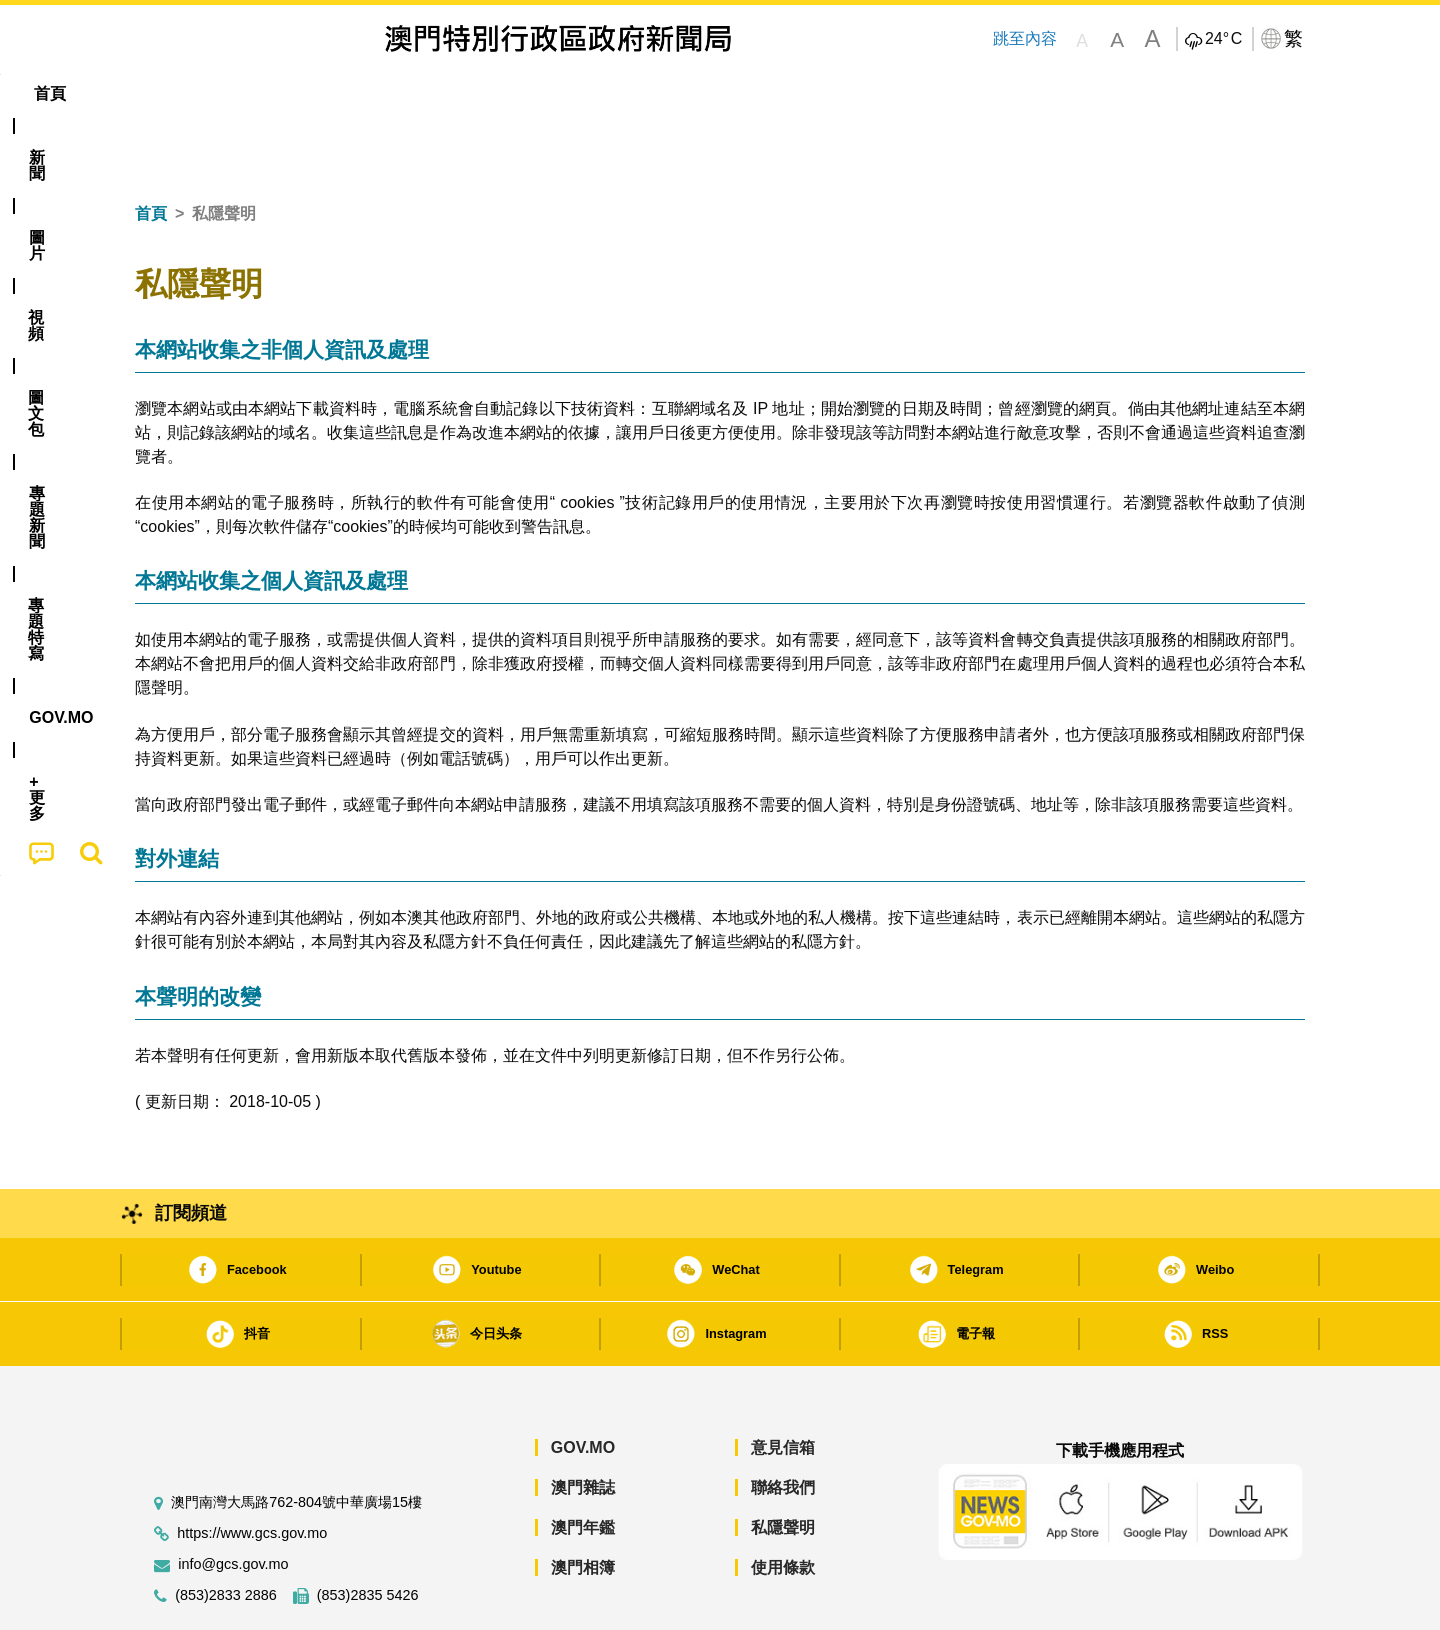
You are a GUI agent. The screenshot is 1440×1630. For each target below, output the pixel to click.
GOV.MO (583, 1386)
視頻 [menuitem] (391, 93)
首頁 (151, 152)
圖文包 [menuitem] (471, 93)
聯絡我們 (783, 1426)
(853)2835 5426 (368, 1534)
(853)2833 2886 (226, 1534)
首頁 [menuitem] (170, 93)
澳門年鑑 (583, 1466)
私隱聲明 (783, 1466)
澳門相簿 (583, 1506)
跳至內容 (1024, 38)
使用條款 (783, 1506)
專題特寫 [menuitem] (668, 93)
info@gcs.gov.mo (233, 1503)
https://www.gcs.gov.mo (252, 1472)
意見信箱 (783, 1386)
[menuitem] (244, 94)
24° (1223, 39)
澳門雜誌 (583, 1426)
